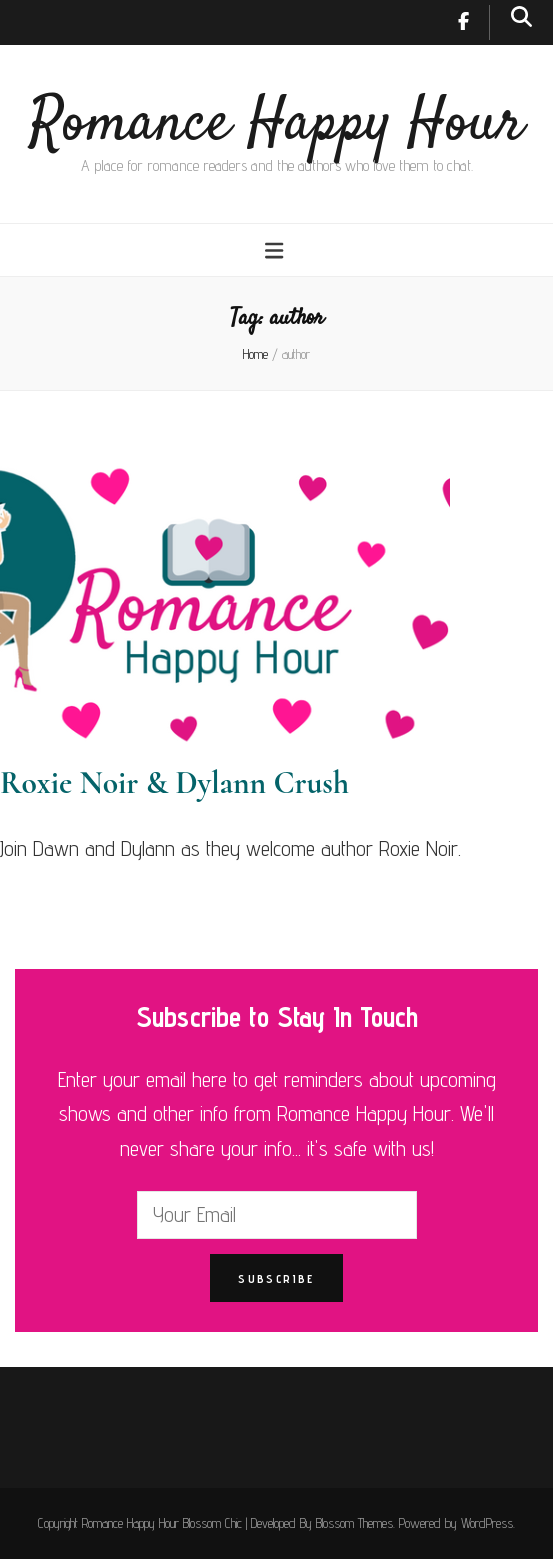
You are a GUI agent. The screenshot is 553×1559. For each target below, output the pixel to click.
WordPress (487, 1523)
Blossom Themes (354, 1523)
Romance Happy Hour (276, 124)
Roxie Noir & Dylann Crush (174, 783)
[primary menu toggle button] (276, 250)
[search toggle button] (521, 16)
